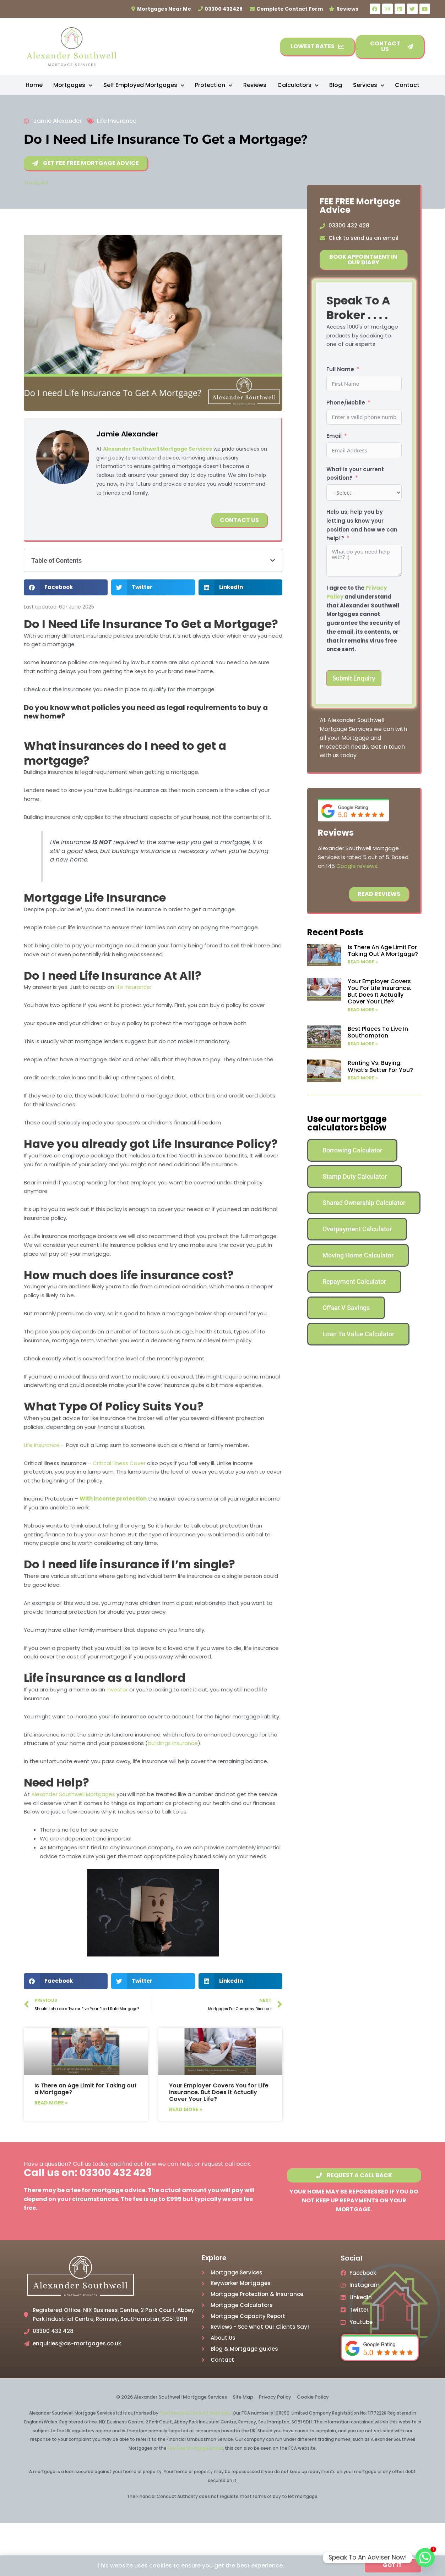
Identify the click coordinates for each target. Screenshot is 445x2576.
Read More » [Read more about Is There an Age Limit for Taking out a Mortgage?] (51, 2102)
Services (368, 85)
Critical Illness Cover (119, 1463)
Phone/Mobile (345, 402)
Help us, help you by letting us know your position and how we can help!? (361, 525)
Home (34, 85)
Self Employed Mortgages (143, 85)
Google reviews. (357, 866)
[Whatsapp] (425, 2557)
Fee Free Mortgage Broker (195, 2448)
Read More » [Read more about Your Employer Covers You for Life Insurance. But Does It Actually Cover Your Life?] (185, 2109)
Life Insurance (116, 121)
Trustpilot (36, 182)
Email (334, 436)
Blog (335, 85)
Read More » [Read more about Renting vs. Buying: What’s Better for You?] (363, 1078)
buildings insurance (173, 1743)
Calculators (298, 85)
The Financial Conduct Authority (194, 2413)
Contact (407, 85)
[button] (272, 560)
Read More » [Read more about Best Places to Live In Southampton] (363, 1044)
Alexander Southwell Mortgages (73, 1794)
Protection (213, 85)
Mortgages (72, 85)
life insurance (132, 987)
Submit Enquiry (353, 678)
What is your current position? (355, 474)
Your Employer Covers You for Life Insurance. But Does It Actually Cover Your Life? (218, 2092)
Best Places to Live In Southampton (378, 1032)
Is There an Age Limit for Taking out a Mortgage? (85, 2088)
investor (117, 1689)
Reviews (254, 85)
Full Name (340, 369)
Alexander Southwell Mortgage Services (157, 448)
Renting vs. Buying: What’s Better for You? (380, 1066)
